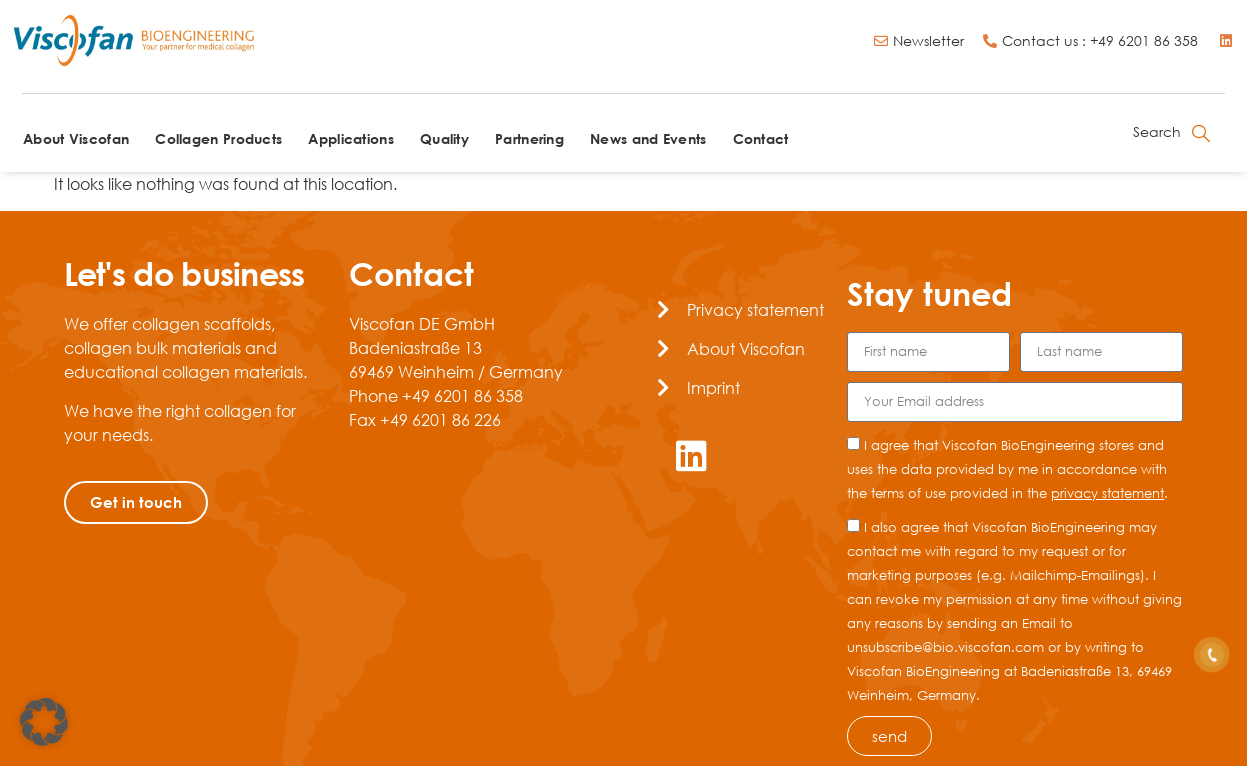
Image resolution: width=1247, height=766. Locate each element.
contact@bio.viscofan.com (452, 444)
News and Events (648, 138)
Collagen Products (218, 138)
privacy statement (1107, 493)
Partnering (529, 138)
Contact (761, 138)
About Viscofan (76, 138)
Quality (444, 138)
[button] (44, 722)
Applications (351, 138)
